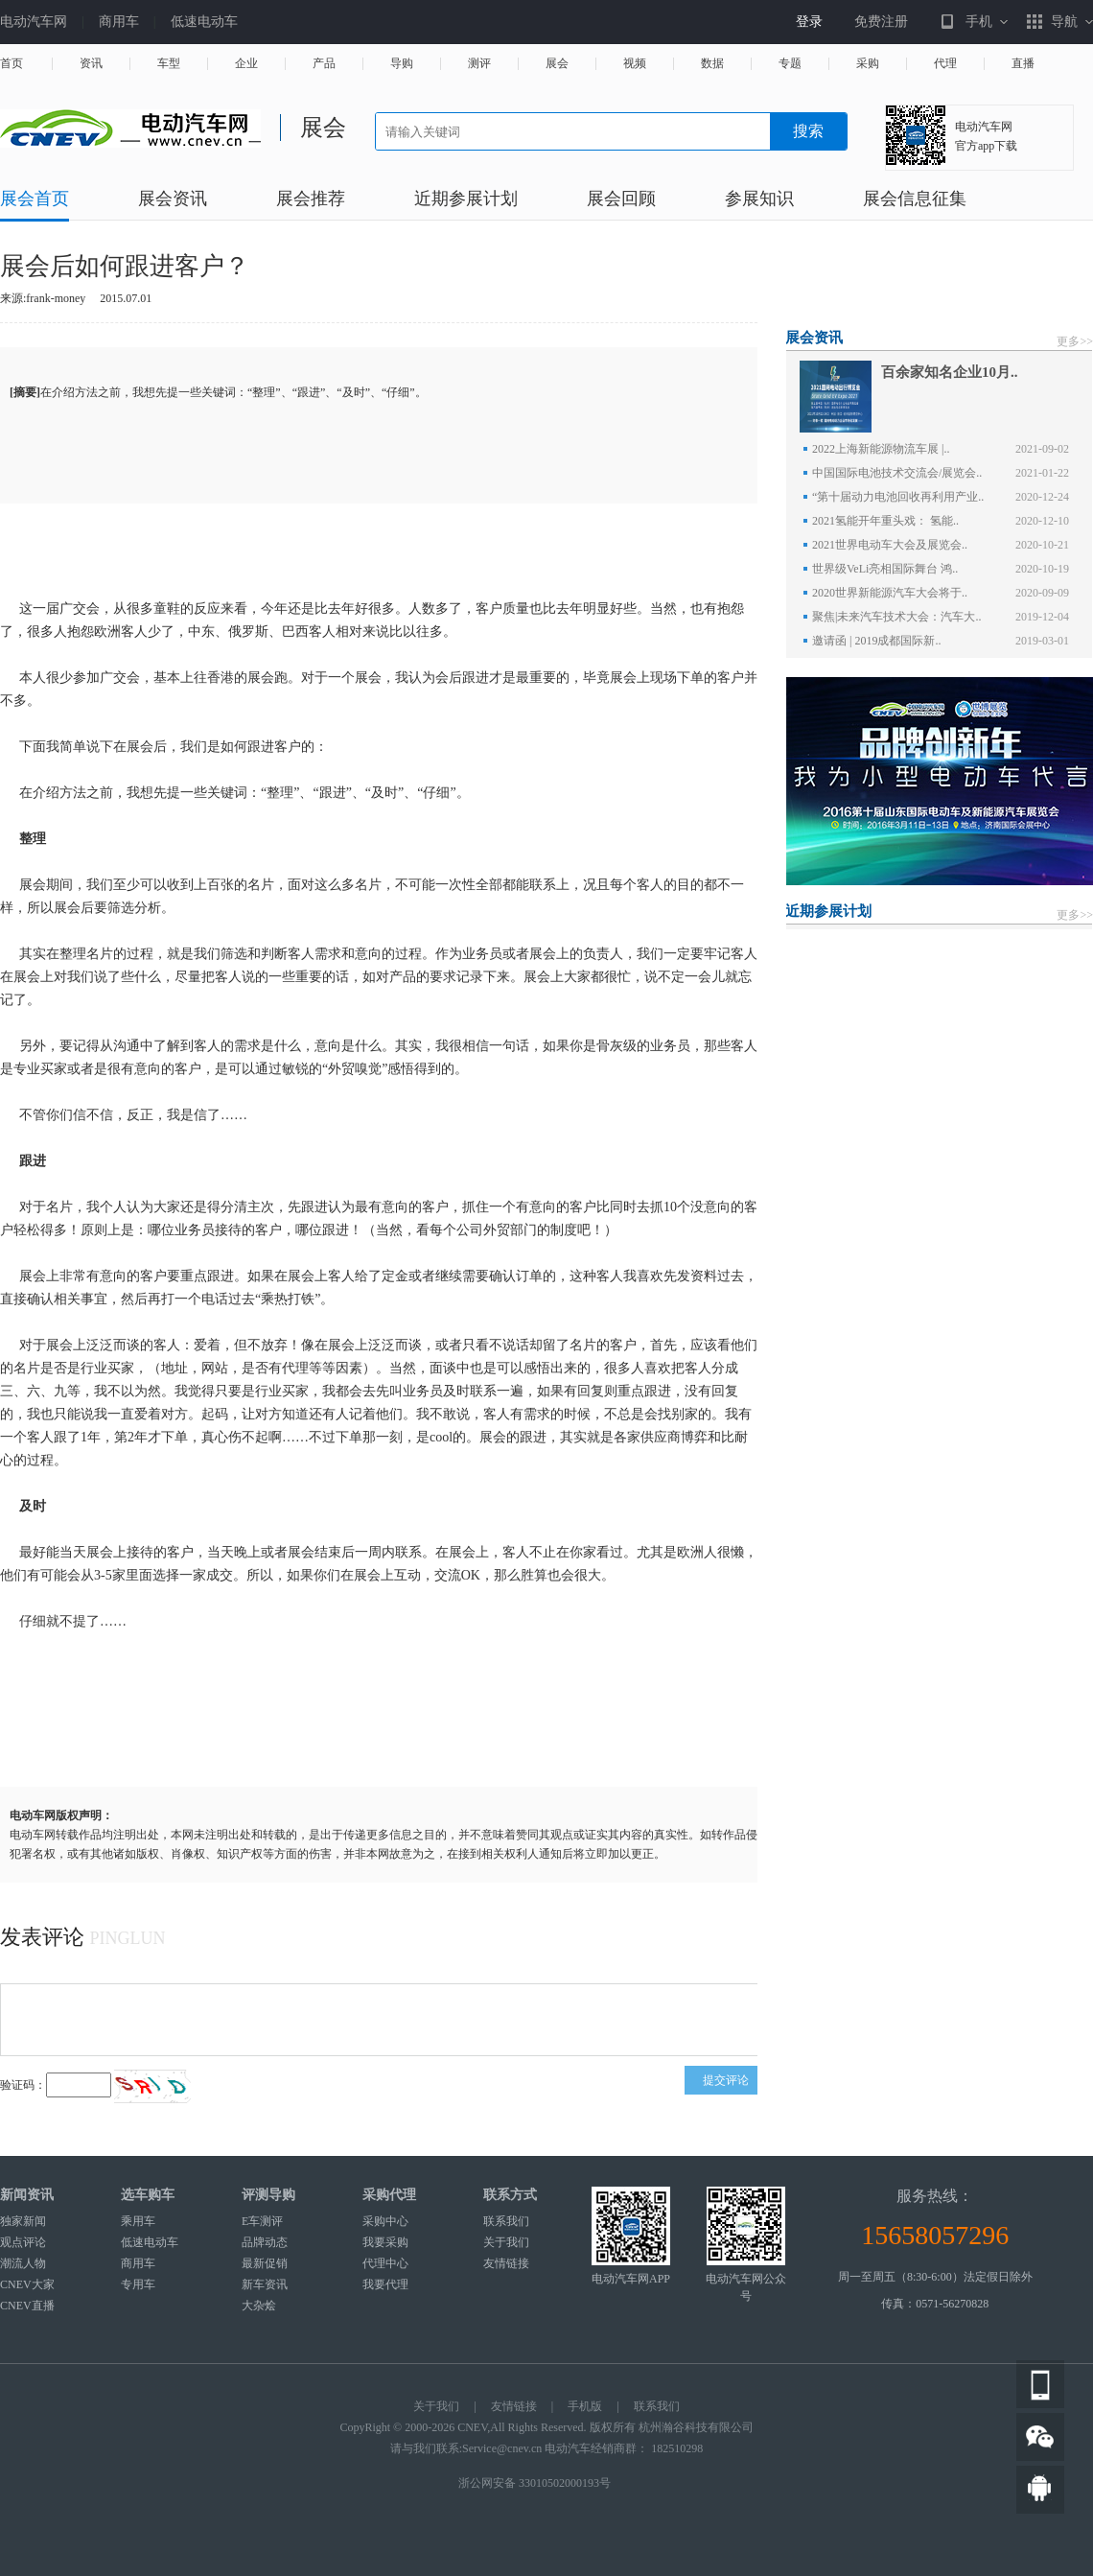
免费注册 (881, 21)
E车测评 (262, 2221)
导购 (401, 64)
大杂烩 (259, 2305)
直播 (1023, 64)
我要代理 (385, 2284)
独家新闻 (23, 2221)
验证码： (23, 2085)
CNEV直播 (27, 2305)
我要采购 (385, 2242)
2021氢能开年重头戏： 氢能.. (885, 520)
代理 (945, 64)
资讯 (91, 64)
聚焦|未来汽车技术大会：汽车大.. (896, 616)
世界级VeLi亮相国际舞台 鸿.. (885, 568)
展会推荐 (310, 199)
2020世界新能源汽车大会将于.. (889, 592)
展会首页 (34, 199)
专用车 (138, 2284)
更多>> (1075, 341)
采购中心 (385, 2221)
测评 (479, 64)
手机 (978, 21)
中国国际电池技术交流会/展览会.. (897, 473)
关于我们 (506, 2242)
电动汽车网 (33, 21)
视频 (634, 64)
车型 (168, 64)
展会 (557, 64)
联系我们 (506, 2221)
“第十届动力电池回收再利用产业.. (898, 496)
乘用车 (138, 2221)
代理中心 (385, 2263)
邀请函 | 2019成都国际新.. (876, 640)
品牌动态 (265, 2242)
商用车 (119, 21)
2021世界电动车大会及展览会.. (889, 544)
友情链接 (506, 2263)
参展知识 (759, 199)
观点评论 (23, 2242)
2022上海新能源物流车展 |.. (880, 449)
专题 (790, 64)
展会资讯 (172, 199)
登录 (809, 21)
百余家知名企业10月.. (949, 372)
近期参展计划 (466, 199)
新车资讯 (265, 2284)
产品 (324, 64)
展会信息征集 (914, 199)
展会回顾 (621, 199)
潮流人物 (23, 2263)
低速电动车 (204, 21)
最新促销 (265, 2263)
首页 (11, 64)
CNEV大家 (27, 2284)
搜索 (808, 131)
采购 (867, 64)
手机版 (585, 2406)
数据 (712, 64)
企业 (246, 64)
